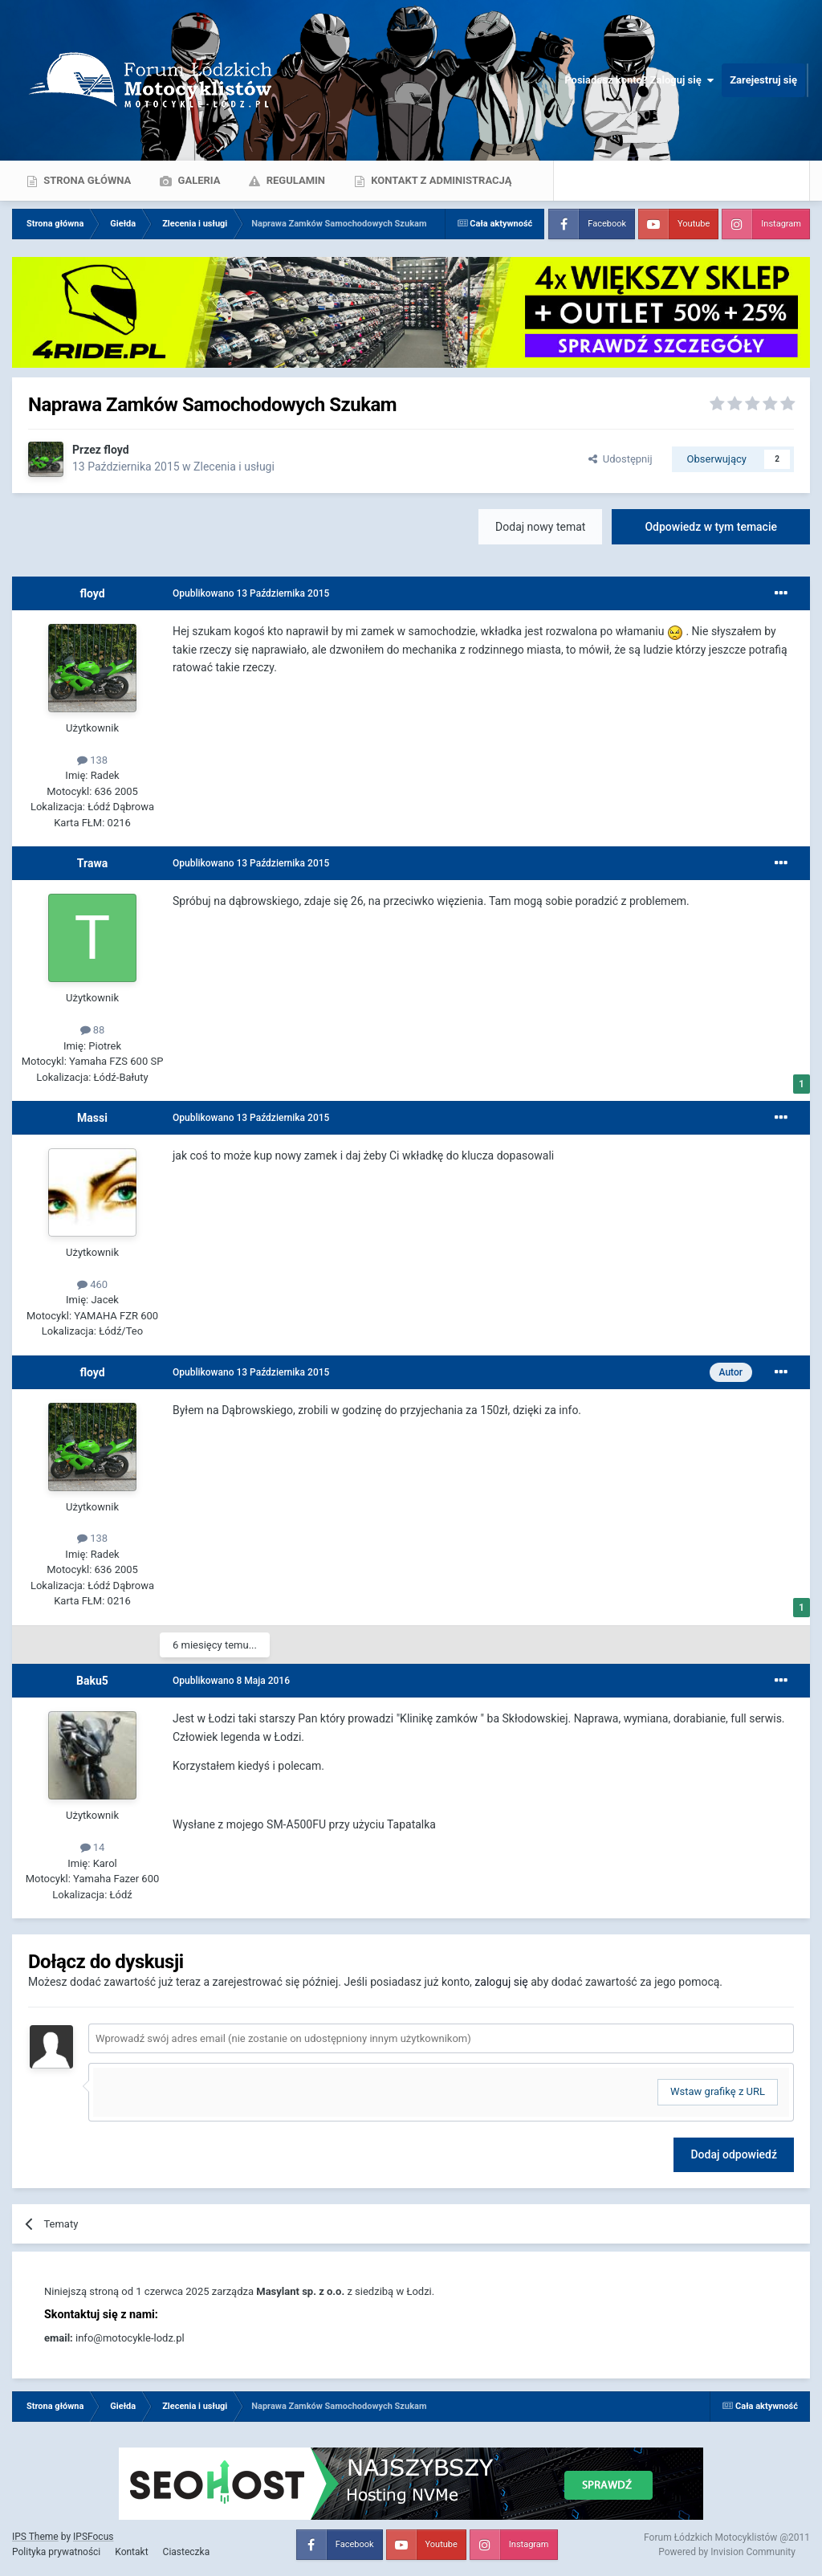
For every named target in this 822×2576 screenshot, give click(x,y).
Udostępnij (620, 459)
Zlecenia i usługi (234, 466)
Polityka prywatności (56, 2552)
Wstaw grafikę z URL (717, 2091)
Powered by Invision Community (727, 2552)
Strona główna (86, 180)
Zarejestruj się (763, 80)
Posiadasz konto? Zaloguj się (639, 80)
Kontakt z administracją (439, 180)
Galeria (197, 180)
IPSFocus (93, 2536)
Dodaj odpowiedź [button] (733, 2154)
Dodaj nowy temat (540, 526)
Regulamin (294, 180)
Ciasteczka (186, 2552)
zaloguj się (500, 1981)
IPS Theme (35, 2536)
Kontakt (131, 2552)
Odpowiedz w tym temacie (711, 526)
